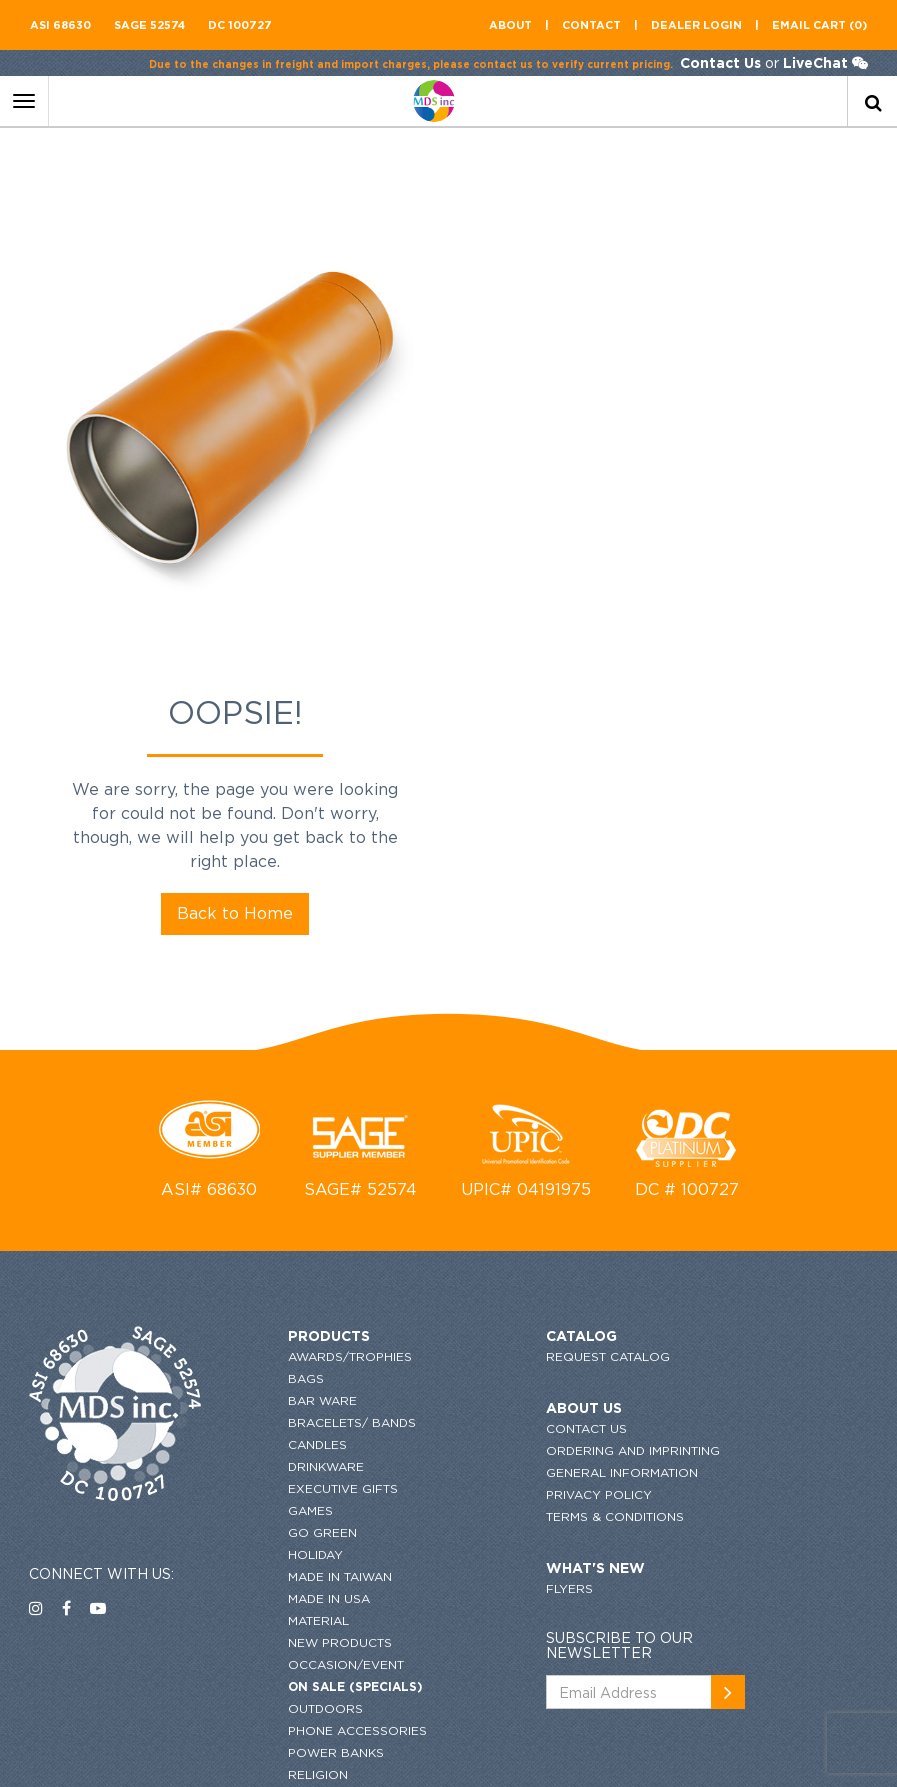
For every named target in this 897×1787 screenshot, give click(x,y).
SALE (270, 1453)
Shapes (279, 1475)
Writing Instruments (326, 1629)
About (510, 25)
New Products (306, 1299)
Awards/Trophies (316, 1013)
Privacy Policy (532, 1173)
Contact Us (719, 62)
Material (284, 1277)
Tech (270, 1519)
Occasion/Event (312, 1321)
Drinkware (292, 1123)
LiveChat (814, 62)
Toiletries (289, 1541)
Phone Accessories (323, 1387)
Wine (270, 1607)
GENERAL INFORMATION (555, 1151)
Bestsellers (297, 1651)
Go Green (288, 1189)
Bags (272, 1035)
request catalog (541, 1013)
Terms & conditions (548, 1195)
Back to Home (673, 501)
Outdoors (291, 1365)
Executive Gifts (309, 1145)
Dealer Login (696, 25)
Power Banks (302, 1409)
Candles (283, 1101)
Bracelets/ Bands (318, 1079)
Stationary (293, 1497)
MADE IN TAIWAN (306, 1233)
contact (591, 25)
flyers (502, 1267)
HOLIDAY (281, 1211)
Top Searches (302, 1585)
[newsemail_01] (850, 1045)
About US (517, 1064)
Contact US (519, 1085)
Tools (275, 1563)
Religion (284, 1431)
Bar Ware (288, 1057)
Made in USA (295, 1255)
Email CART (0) (819, 25)
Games (276, 1167)
